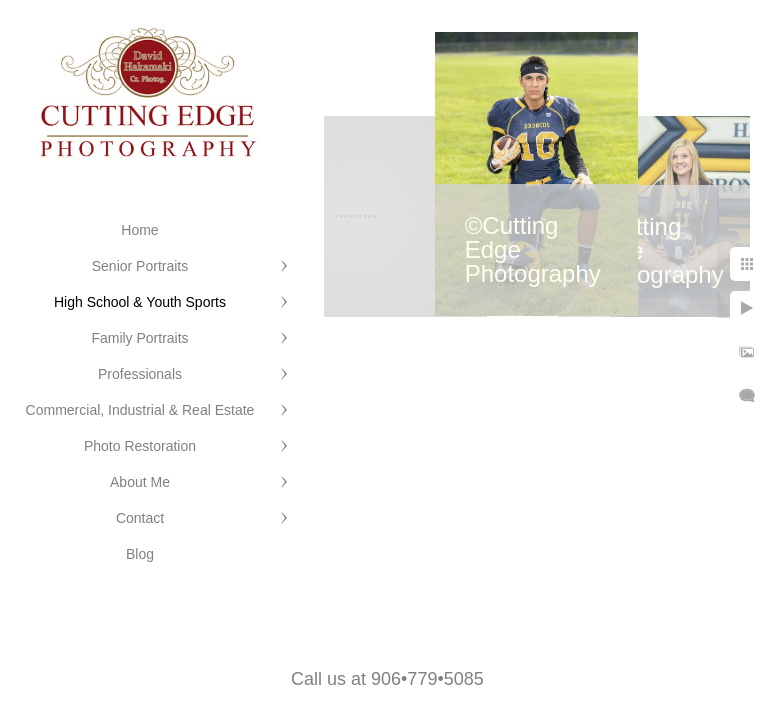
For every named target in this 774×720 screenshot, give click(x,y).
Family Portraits (139, 338)
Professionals (140, 374)
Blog (140, 554)
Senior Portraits (140, 266)
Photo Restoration (140, 446)
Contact (140, 518)
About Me (140, 482)
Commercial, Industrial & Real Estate (140, 410)
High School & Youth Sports (140, 302)
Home (139, 230)
